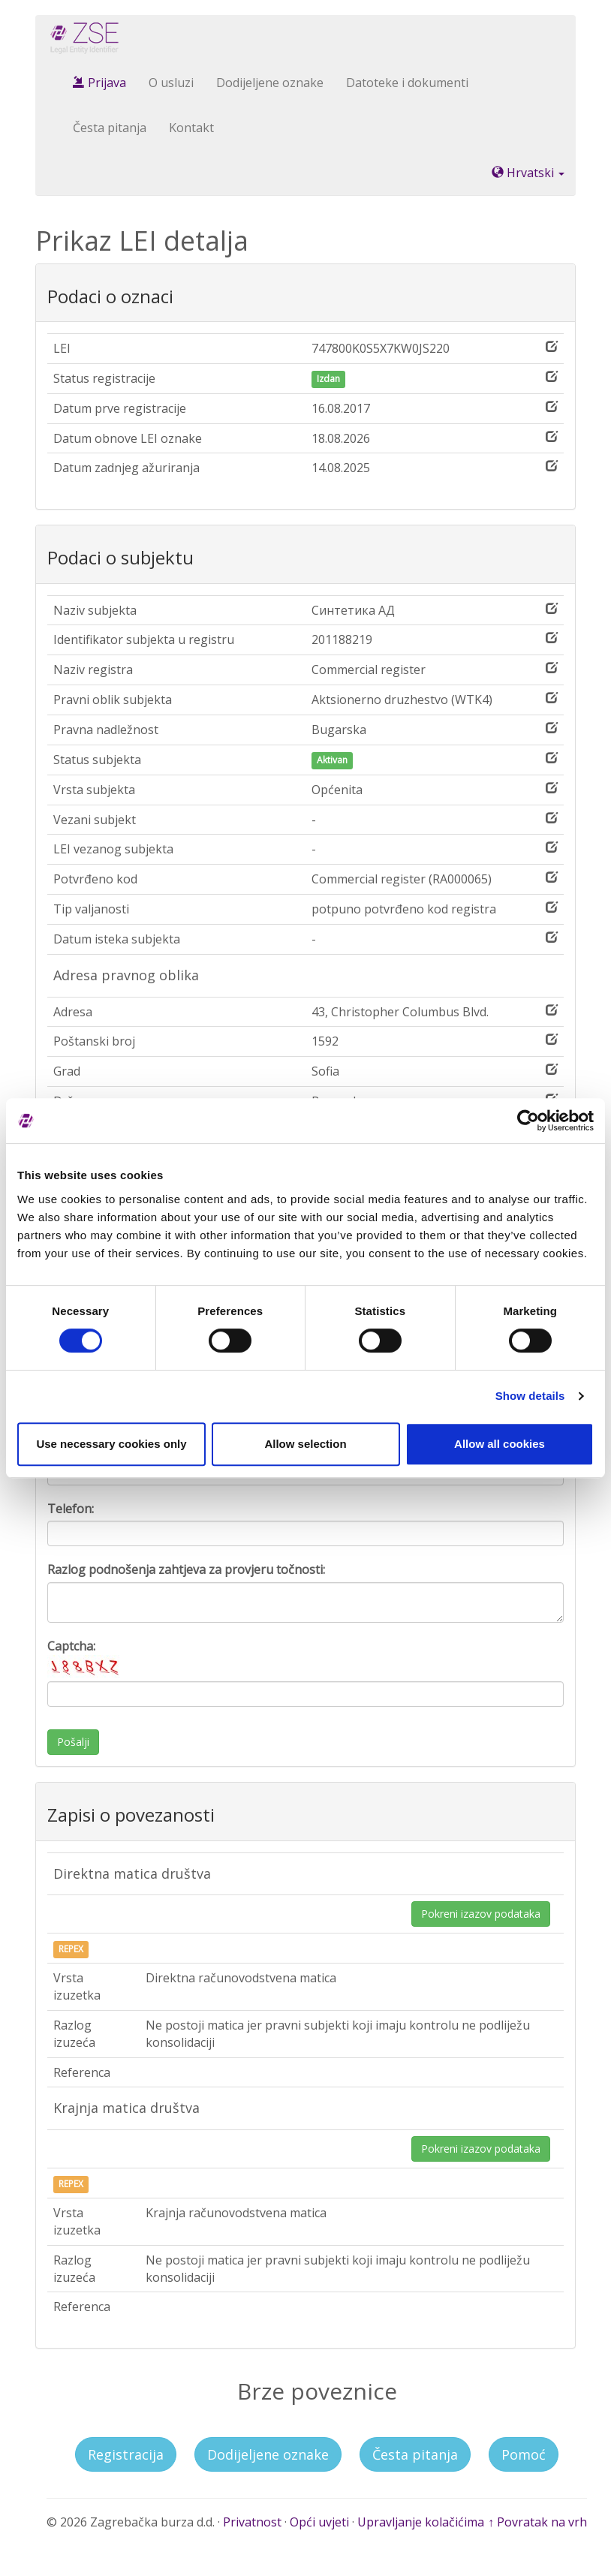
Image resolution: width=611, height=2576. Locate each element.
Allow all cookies (499, 1443)
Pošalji (73, 1742)
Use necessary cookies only (111, 1443)
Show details (530, 1395)
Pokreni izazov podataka (480, 1913)
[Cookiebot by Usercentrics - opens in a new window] (528, 1120)
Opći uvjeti (319, 2522)
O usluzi (171, 82)
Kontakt (191, 127)
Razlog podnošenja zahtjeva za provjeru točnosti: (186, 1569)
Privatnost (252, 2522)
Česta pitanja (109, 127)
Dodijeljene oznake (270, 82)
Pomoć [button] (523, 2454)
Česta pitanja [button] (415, 2454)
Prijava (99, 82)
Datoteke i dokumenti (407, 82)
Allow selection (305, 1443)
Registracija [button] (126, 2454)
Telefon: (70, 1508)
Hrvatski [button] (528, 172)
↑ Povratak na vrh (537, 2522)
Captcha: (84, 1658)
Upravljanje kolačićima (420, 2522)
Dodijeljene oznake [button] (268, 2454)
